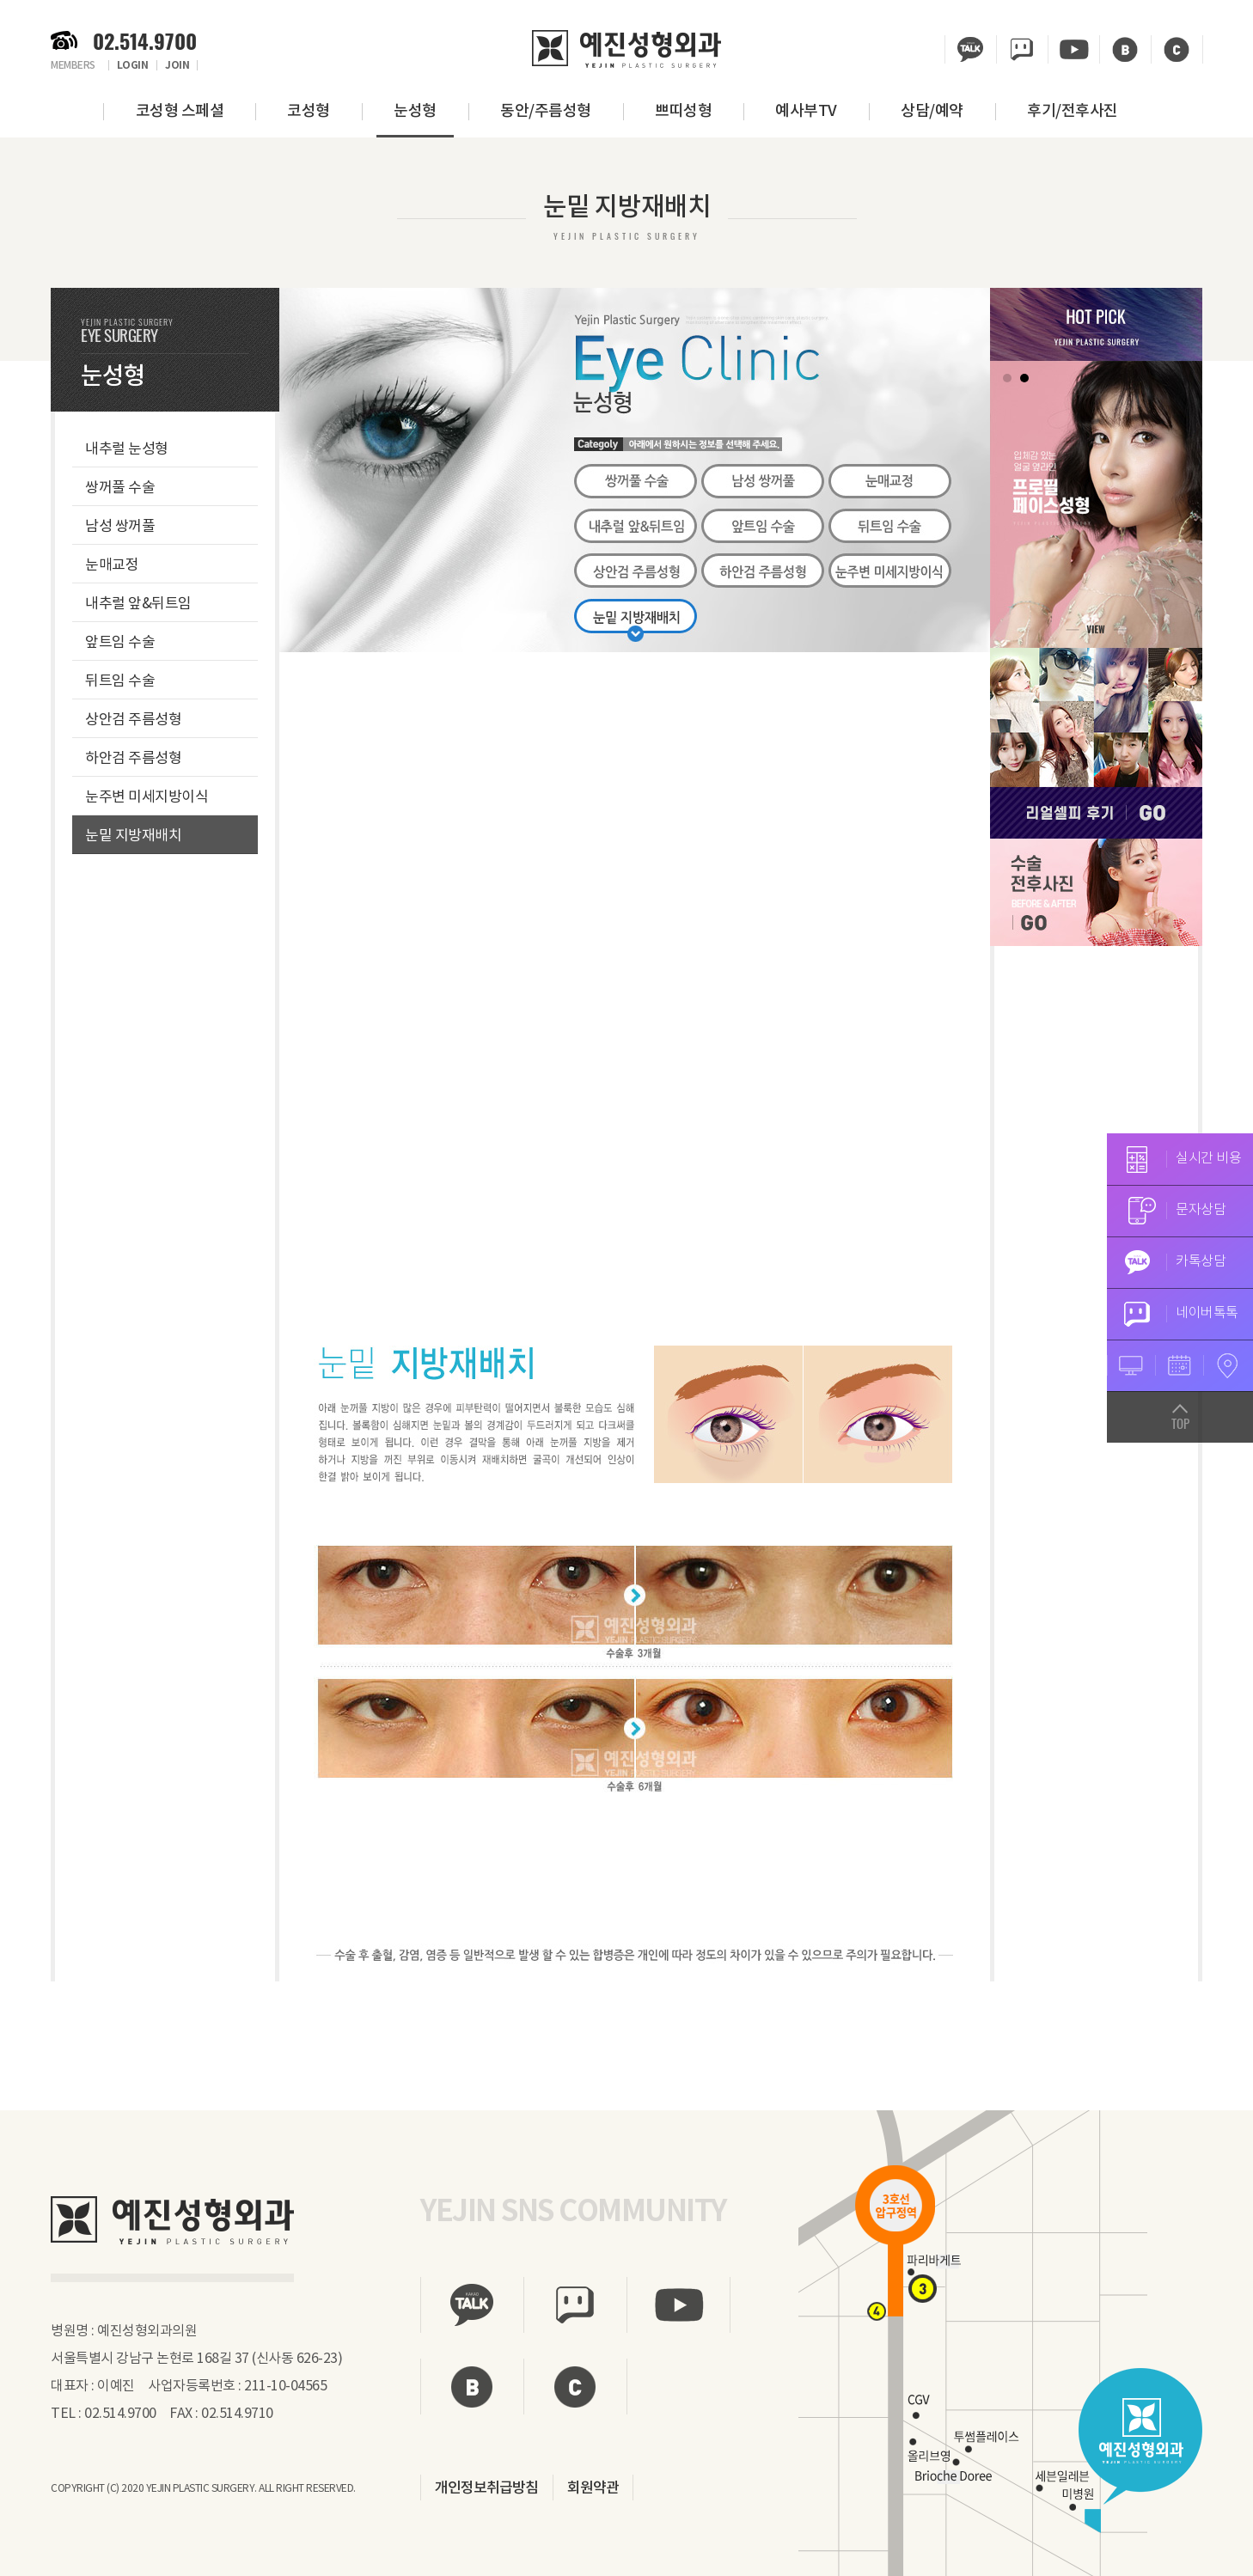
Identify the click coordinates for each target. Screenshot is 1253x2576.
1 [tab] (1007, 378)
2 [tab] (1024, 378)
